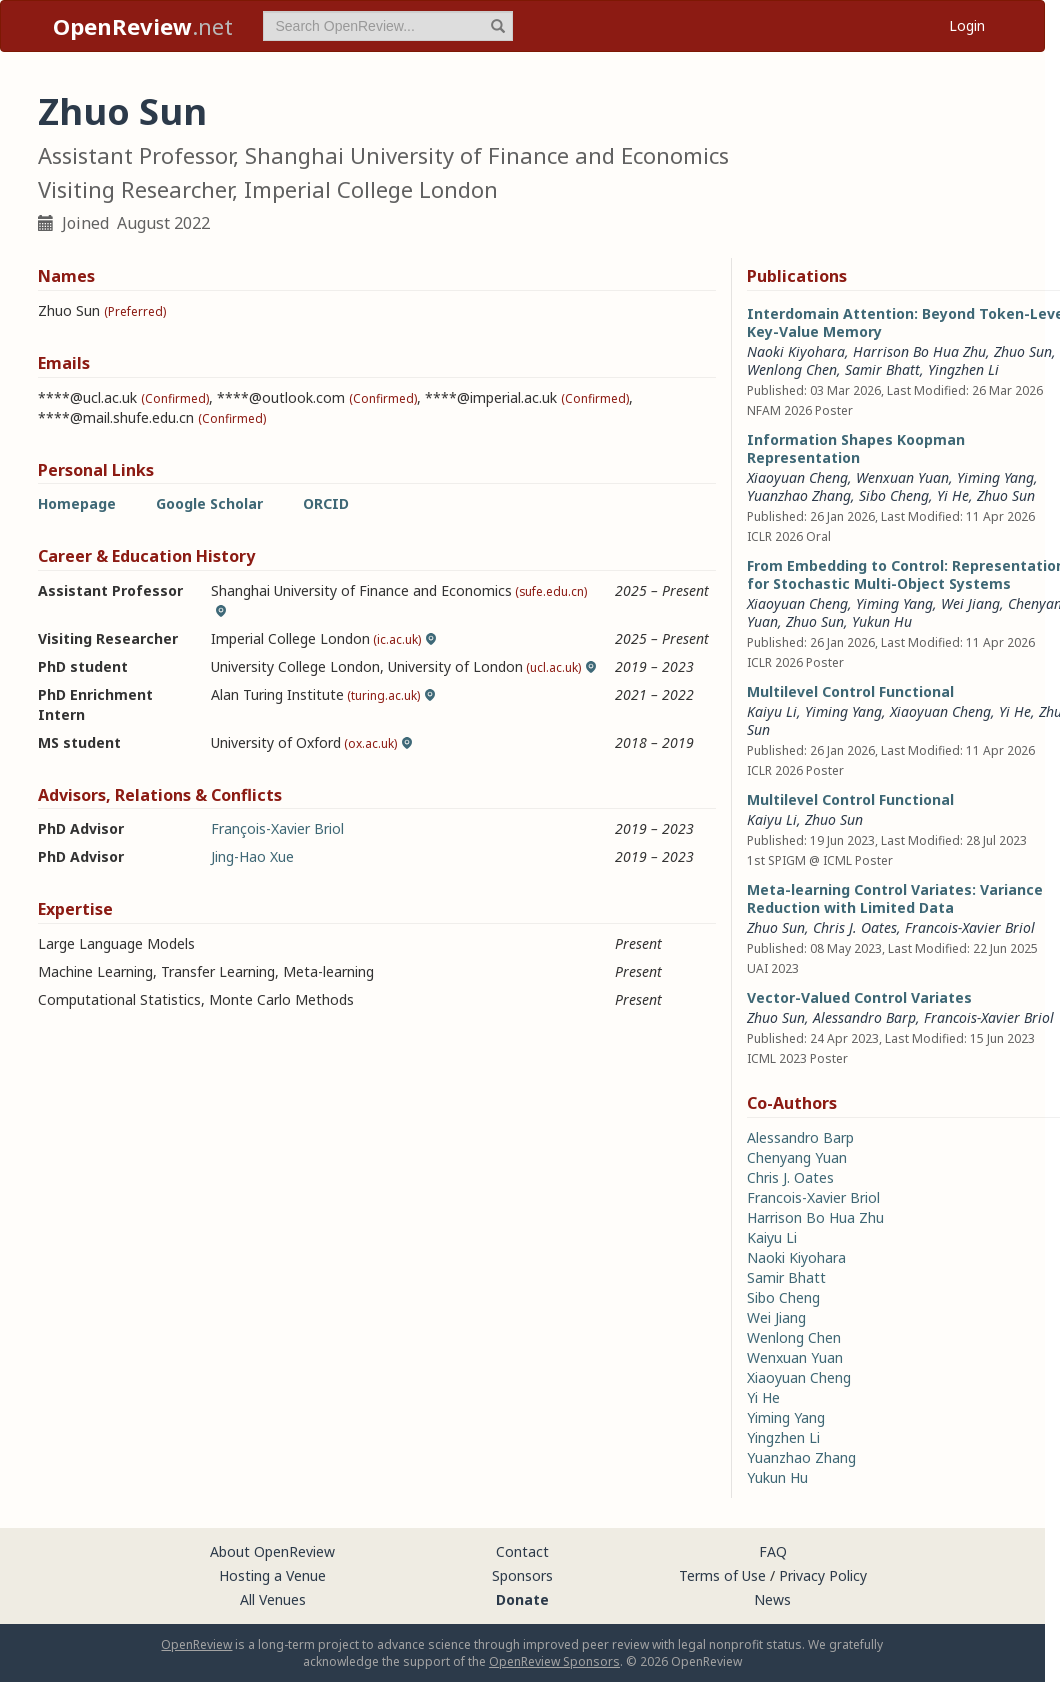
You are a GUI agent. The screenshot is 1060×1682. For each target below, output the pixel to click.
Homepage (77, 503)
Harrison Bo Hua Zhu (919, 351)
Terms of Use (722, 1575)
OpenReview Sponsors (554, 1661)
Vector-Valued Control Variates (859, 997)
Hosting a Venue (272, 1575)
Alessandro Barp (864, 1017)
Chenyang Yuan (797, 1157)
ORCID (326, 503)
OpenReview (196, 1644)
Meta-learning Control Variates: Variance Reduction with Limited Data (895, 898)
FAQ (773, 1551)
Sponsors (522, 1575)
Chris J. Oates (855, 927)
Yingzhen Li (963, 369)
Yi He (953, 495)
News (772, 1599)
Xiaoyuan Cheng (797, 477)
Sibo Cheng (894, 495)
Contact (522, 1551)
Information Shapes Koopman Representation (856, 448)
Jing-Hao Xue (252, 856)
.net (143, 26)
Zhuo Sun (1023, 351)
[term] (388, 26)
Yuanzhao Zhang (799, 495)
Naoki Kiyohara (796, 351)
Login (967, 25)
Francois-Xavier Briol (970, 927)
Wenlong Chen (792, 369)
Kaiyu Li (772, 711)
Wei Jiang (970, 603)
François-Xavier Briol (277, 828)
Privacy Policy (823, 1575)
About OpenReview (272, 1551)
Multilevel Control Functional (850, 691)
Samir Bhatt (882, 369)
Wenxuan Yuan (902, 477)
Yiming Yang (995, 477)
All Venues (273, 1599)
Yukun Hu (882, 621)
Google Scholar (209, 503)
